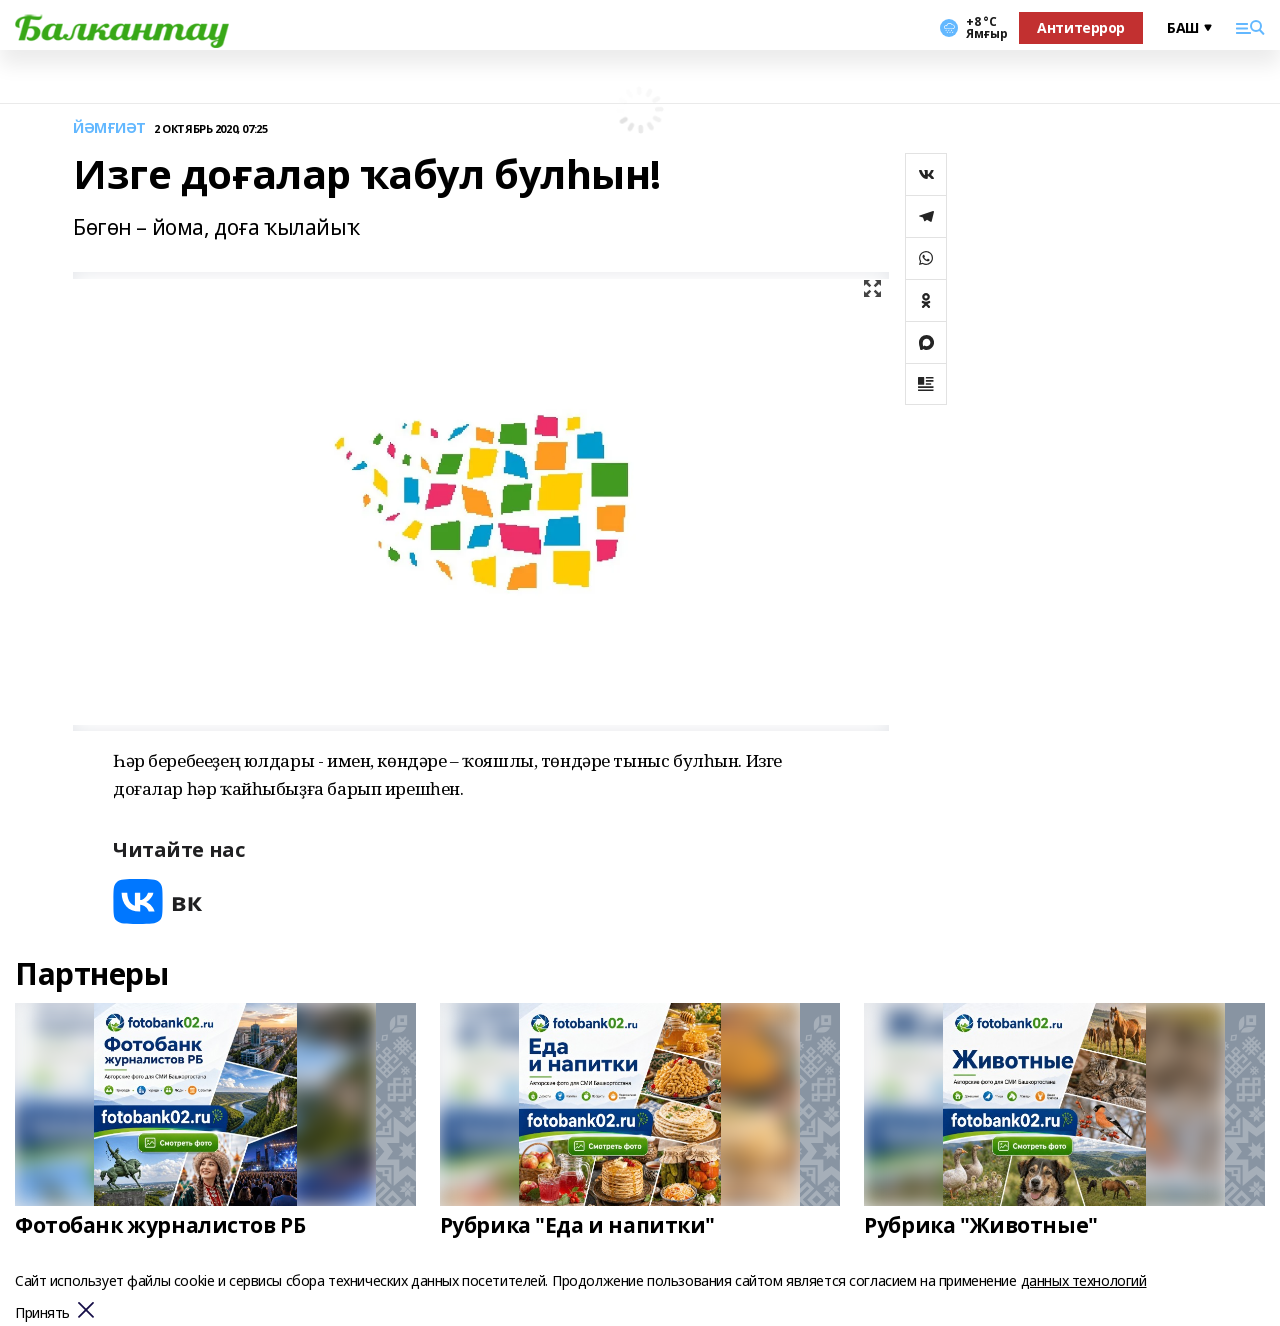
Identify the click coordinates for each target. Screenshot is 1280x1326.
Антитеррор (1081, 27)
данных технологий (1084, 1280)
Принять (42, 1313)
